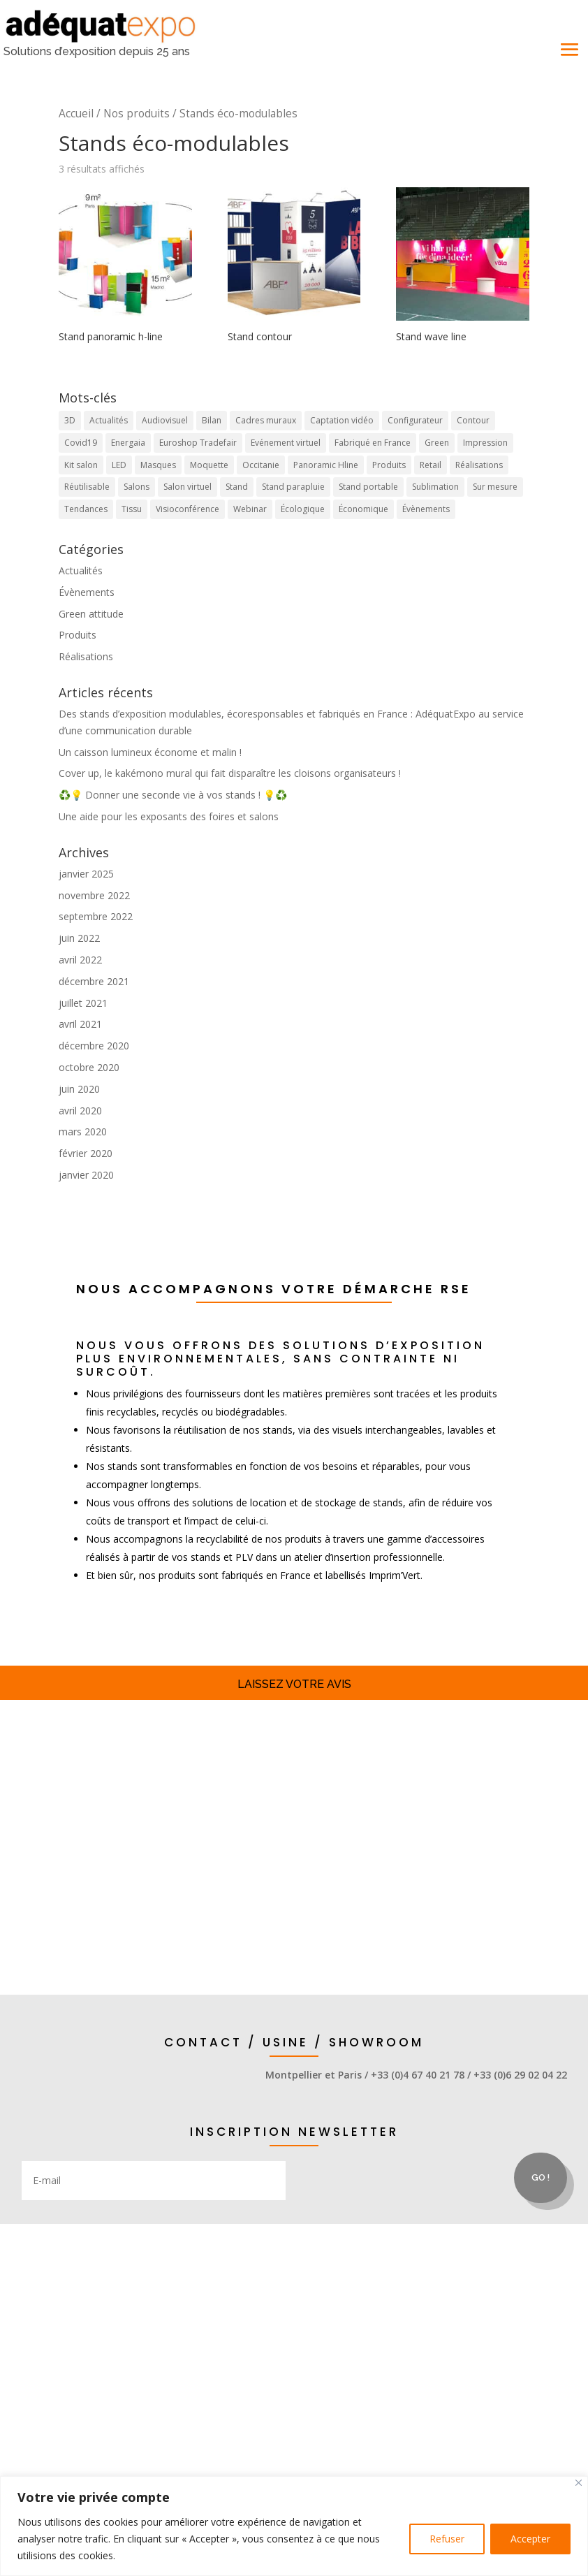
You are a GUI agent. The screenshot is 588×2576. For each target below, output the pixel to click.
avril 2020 (80, 1110)
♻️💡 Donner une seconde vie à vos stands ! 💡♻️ (173, 794)
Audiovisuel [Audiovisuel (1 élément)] (165, 420)
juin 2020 (79, 1089)
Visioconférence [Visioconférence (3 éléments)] (187, 509)
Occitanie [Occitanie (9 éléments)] (260, 465)
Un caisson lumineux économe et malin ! (150, 752)
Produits (77, 634)
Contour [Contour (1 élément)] (473, 420)
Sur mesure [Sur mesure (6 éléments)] (495, 487)
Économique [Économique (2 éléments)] (363, 509)
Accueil (76, 113)
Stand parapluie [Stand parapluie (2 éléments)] (293, 487)
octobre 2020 (89, 1067)
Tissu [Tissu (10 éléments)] (132, 509)
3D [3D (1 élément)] (69, 420)
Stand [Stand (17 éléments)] (237, 487)
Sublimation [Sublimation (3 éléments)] (435, 487)
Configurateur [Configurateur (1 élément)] (415, 420)
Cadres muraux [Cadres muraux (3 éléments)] (265, 420)
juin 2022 (79, 938)
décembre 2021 (94, 981)
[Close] (578, 2483)
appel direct (61, 2096)
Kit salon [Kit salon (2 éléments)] (81, 465)
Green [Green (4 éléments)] (437, 443)
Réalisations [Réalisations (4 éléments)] (479, 465)
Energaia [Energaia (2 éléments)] (128, 443)
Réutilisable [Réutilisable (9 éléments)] (87, 487)
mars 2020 (83, 1131)
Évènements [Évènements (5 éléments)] (426, 509)
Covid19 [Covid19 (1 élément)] (80, 443)
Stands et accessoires (294, 1784)
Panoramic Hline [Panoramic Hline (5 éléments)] (325, 465)
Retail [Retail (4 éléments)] (430, 465)
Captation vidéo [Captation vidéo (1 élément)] (342, 420)
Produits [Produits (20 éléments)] (389, 465)
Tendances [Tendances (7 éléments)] (86, 509)
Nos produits (136, 113)
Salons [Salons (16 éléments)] (136, 487)
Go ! (540, 2177)
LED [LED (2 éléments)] (119, 465)
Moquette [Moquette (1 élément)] (209, 465)
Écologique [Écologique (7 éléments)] (303, 509)
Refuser (446, 2538)
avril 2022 (80, 959)
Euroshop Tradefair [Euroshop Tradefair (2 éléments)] (198, 443)
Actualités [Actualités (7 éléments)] (108, 420)
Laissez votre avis (294, 1684)
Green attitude (91, 613)
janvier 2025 (86, 873)
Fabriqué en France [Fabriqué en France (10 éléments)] (373, 443)
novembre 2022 (94, 895)
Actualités (81, 570)
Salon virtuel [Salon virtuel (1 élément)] (187, 487)
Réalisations (86, 656)
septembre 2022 (96, 916)
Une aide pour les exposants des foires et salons (169, 816)
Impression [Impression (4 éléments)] (485, 443)
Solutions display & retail (294, 1850)
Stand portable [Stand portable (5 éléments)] (368, 487)
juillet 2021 (83, 1003)
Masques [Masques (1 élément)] (158, 465)
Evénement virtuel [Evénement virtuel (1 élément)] (286, 443)
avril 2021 (80, 1024)
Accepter (530, 2538)
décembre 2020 (94, 1045)
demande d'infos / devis (294, 1916)
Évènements (87, 592)
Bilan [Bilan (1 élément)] (211, 420)
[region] (294, 2526)
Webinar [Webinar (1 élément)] (250, 509)
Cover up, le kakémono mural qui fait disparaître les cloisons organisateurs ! (230, 773)
